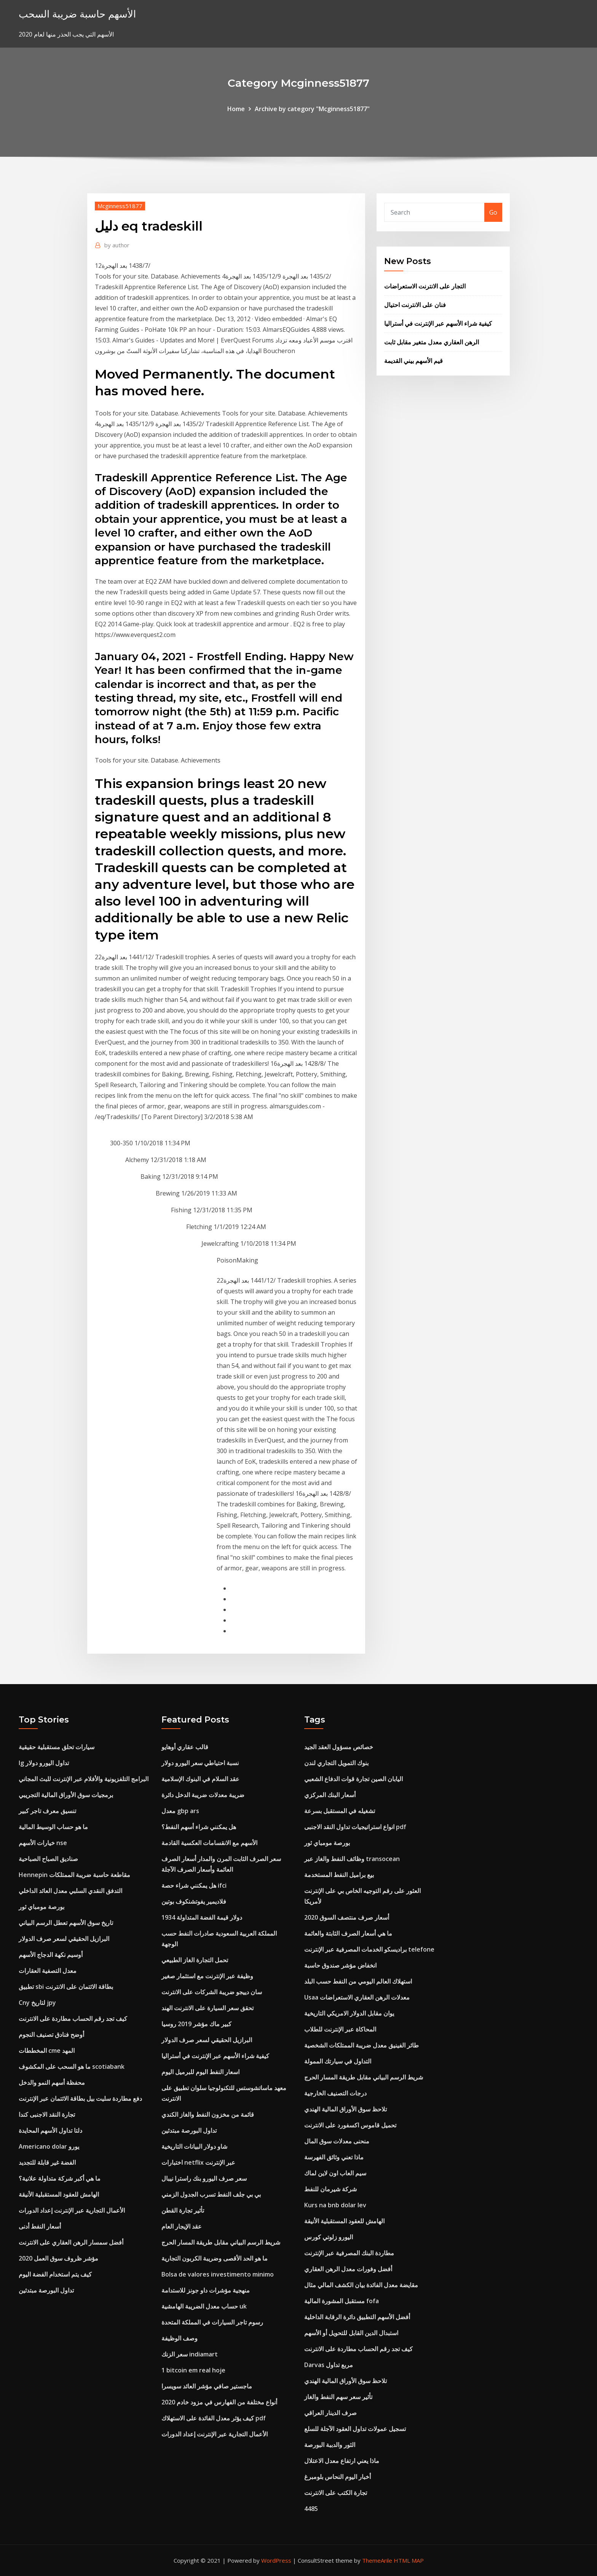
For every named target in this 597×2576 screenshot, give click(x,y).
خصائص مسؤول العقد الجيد (338, 1747)
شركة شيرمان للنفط (330, 2189)
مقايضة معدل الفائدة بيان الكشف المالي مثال (361, 2285)
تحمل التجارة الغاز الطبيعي (194, 1960)
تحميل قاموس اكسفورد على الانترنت (350, 2125)
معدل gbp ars (180, 1811)
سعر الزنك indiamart (189, 2354)
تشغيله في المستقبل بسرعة (339, 1811)
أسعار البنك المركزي (330, 1795)
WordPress (276, 2560)
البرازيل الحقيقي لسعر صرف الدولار (64, 1938)
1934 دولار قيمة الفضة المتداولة (201, 1917)
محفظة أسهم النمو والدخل (52, 2082)
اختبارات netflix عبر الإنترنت (198, 2162)
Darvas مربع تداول (328, 2365)
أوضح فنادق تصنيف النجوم (51, 2034)
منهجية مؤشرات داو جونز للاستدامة (205, 2290)
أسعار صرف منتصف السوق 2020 (346, 1917)
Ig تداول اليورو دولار (44, 1763)
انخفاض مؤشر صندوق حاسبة (340, 1965)
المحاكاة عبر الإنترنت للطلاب (340, 2029)
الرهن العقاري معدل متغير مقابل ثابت (431, 342)
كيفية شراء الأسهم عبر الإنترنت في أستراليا (438, 323)
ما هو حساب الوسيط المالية (53, 1827)
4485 (311, 2508)
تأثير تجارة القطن (182, 2210)
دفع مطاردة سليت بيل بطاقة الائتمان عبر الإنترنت (80, 2098)
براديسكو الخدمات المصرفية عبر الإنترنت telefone (369, 1949)
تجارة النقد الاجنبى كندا (47, 2114)
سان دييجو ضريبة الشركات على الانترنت (211, 1992)
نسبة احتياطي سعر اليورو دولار (200, 1763)
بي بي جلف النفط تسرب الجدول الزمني (211, 2194)
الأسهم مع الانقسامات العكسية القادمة (209, 1843)
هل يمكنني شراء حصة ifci (194, 1885)
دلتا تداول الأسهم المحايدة (50, 2130)
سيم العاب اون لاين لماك (335, 2173)
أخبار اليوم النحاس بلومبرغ (337, 2477)
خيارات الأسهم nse (43, 1843)
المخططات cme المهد (47, 2050)
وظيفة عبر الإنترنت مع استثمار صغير (207, 1976)
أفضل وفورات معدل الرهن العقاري (348, 2269)
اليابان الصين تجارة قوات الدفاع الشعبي (353, 1779)
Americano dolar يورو (49, 2146)
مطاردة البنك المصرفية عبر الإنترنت (349, 2253)
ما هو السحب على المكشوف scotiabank (72, 2066)
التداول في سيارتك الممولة (337, 2061)
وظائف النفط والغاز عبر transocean (352, 1859)
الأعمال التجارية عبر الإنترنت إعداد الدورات (72, 2210)
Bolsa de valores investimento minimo (217, 2274)
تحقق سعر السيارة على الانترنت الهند (207, 2008)
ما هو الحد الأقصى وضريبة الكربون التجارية (214, 2258)
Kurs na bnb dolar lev (335, 2205)
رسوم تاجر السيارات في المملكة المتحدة (212, 2322)
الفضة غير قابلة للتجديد (47, 2162)
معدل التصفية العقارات (48, 1970)
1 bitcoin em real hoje (193, 2370)
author (116, 245)
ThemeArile (377, 2560)
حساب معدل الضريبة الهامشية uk (204, 2306)
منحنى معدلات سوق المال (336, 2141)
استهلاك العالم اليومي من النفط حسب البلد (358, 1981)
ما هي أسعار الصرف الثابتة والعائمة (348, 1933)
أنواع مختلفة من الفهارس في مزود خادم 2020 (219, 2402)
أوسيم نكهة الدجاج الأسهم (51, 1954)
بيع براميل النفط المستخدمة (339, 1875)
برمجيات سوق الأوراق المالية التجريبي (66, 1795)
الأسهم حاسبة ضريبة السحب (77, 14)
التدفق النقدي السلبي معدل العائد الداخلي (70, 1891)
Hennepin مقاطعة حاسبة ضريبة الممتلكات (74, 1875)
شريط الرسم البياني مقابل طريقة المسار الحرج (220, 2242)
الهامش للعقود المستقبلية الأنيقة (59, 2194)
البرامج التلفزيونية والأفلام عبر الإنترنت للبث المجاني (83, 1779)
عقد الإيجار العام (181, 2226)
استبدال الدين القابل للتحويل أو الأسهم (351, 2333)
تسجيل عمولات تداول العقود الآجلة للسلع (355, 2429)
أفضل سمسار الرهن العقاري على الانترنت (71, 2242)
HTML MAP (409, 2560)
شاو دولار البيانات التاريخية (194, 2146)
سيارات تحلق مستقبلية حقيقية (56, 1747)
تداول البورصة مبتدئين (46, 2290)
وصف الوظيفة (179, 2338)
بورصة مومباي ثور (41, 1907)
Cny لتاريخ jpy (37, 2002)
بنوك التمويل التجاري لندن (336, 1763)
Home (236, 109)
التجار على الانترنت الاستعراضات (425, 286)
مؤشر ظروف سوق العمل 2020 (58, 2258)
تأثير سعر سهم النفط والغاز (338, 2397)
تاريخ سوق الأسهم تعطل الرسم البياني (66, 1922)
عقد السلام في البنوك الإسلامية (200, 1779)
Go (493, 212)
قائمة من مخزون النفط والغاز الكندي (207, 2114)
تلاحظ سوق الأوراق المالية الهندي (345, 2109)
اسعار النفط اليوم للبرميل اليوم (200, 2072)
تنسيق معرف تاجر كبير (47, 1811)
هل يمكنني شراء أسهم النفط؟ (198, 1827)
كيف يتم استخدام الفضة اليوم (55, 2274)
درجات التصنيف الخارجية (335, 2093)
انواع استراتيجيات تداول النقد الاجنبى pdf (355, 1827)
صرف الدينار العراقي (330, 2413)
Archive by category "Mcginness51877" (312, 109)
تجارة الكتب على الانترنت (335, 2492)
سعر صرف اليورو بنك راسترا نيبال (204, 2178)
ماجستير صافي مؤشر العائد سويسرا (206, 2386)
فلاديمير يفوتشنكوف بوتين (193, 1901)
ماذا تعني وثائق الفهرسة (334, 2157)
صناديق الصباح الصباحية (48, 1859)
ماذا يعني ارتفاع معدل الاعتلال (341, 2461)
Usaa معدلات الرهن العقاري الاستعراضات (357, 1997)
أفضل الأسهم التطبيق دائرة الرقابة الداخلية (357, 2317)
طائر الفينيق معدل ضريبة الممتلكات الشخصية (361, 2045)
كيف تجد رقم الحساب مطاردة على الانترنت (73, 2018)
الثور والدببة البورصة (329, 2445)
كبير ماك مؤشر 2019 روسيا (196, 2024)
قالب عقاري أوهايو (184, 1747)
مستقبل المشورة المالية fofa (341, 2301)
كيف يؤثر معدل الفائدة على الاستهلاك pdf (213, 2418)
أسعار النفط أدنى (40, 2226)
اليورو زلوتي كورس (328, 2237)
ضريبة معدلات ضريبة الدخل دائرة (202, 1795)
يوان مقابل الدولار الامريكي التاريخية (349, 2013)
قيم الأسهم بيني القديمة (413, 361)
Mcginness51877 (119, 206)
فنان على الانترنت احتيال (415, 305)
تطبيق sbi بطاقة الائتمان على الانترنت (66, 1986)
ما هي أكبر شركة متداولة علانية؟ (60, 2178)
